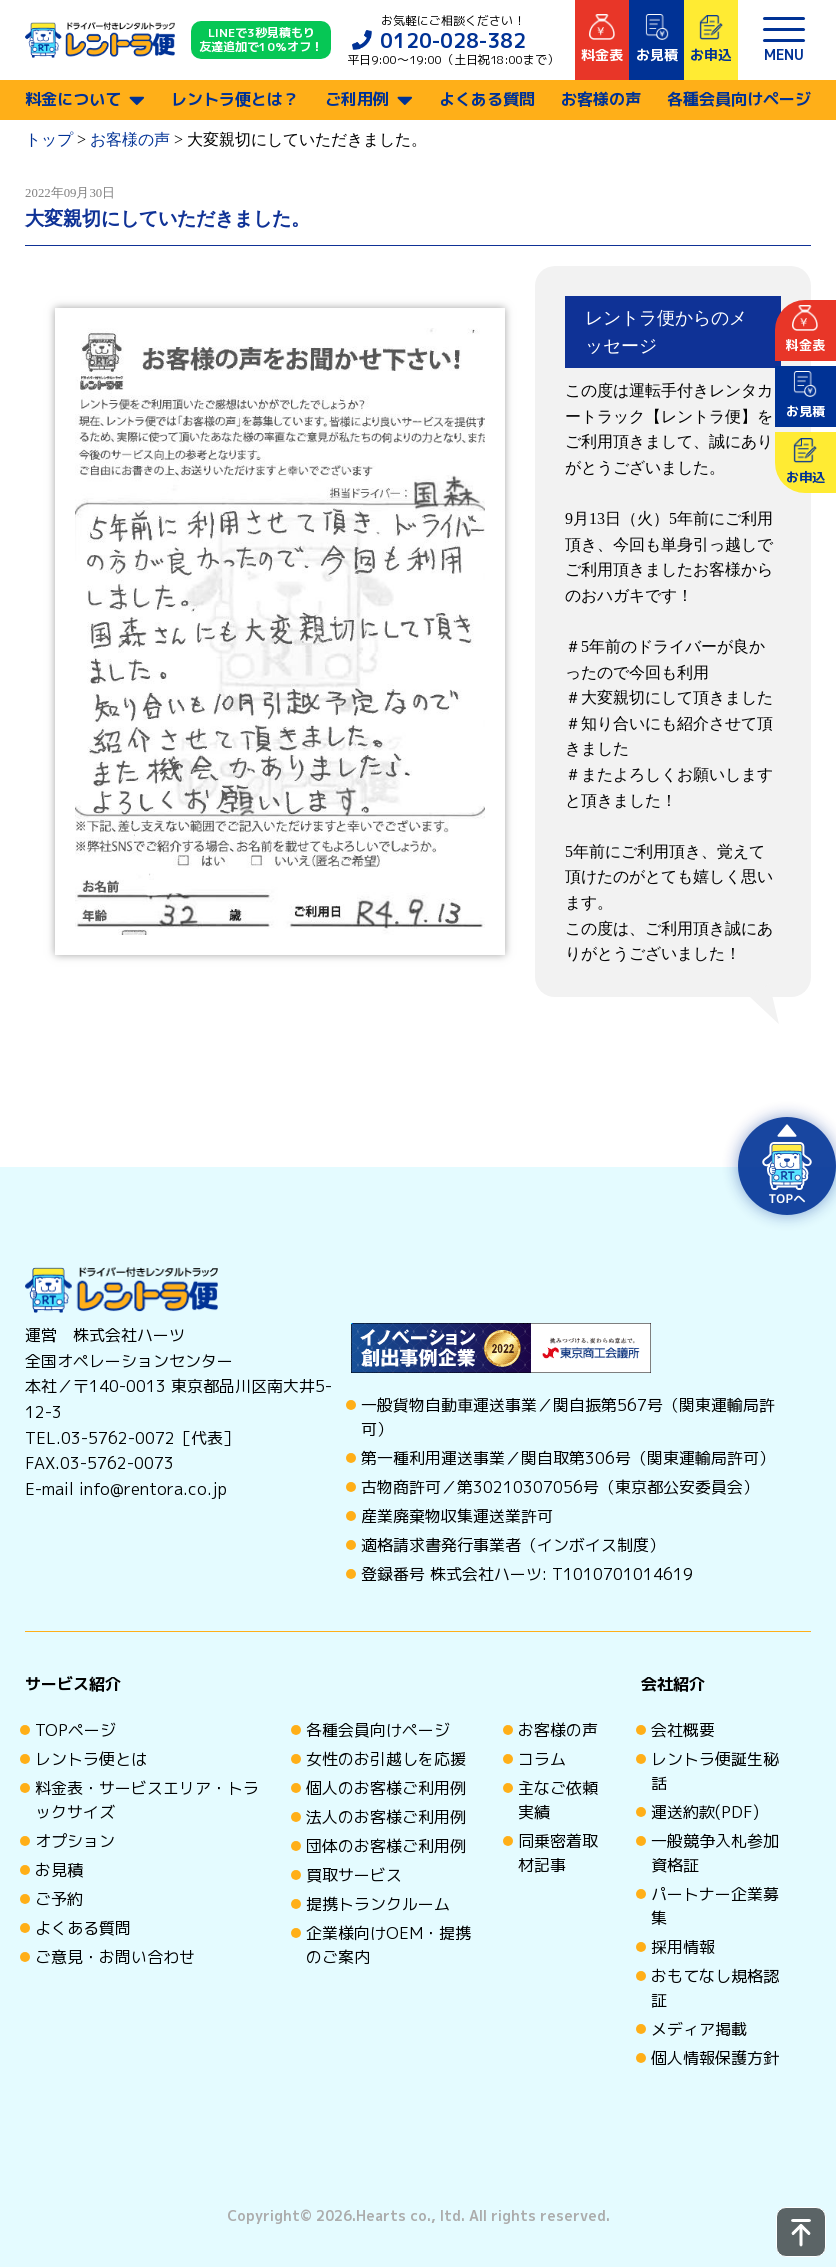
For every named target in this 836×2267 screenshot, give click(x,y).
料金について (73, 99)
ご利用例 (357, 99)
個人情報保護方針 (715, 2058)
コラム (542, 1759)
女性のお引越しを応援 (386, 1759)
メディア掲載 (699, 2029)
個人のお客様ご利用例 (386, 1788)
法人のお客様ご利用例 (386, 1817)
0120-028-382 (453, 40)
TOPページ (75, 1730)
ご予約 (59, 1899)
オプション (75, 1841)
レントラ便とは (91, 1759)
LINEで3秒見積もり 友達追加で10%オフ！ (261, 40)
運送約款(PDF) (705, 1812)
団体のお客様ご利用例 (386, 1846)
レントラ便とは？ (235, 99)
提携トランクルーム (378, 1904)
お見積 (59, 1870)
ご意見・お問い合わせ (115, 1957)
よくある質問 (487, 99)
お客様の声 (601, 99)
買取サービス (354, 1875)
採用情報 (683, 1947)
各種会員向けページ (739, 99)
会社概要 (683, 1730)
